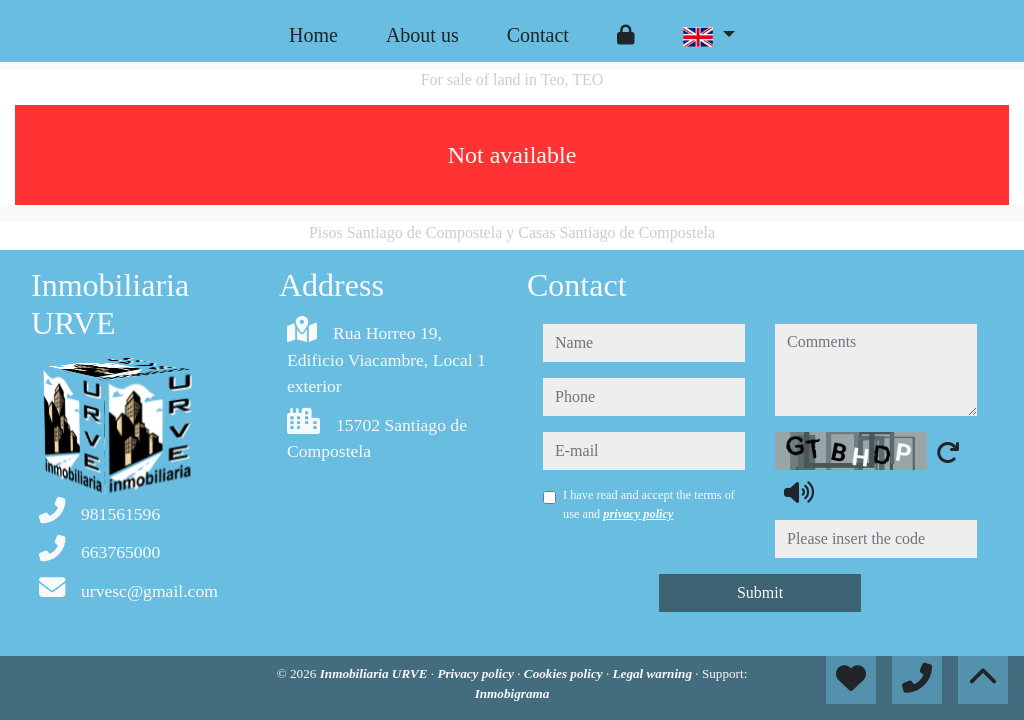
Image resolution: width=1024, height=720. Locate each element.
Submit (760, 592)
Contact (538, 35)
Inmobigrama (512, 693)
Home (313, 35)
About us (422, 35)
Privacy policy (477, 673)
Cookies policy (565, 673)
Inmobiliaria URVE (375, 673)
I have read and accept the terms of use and (649, 504)
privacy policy (638, 514)
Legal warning (653, 673)
